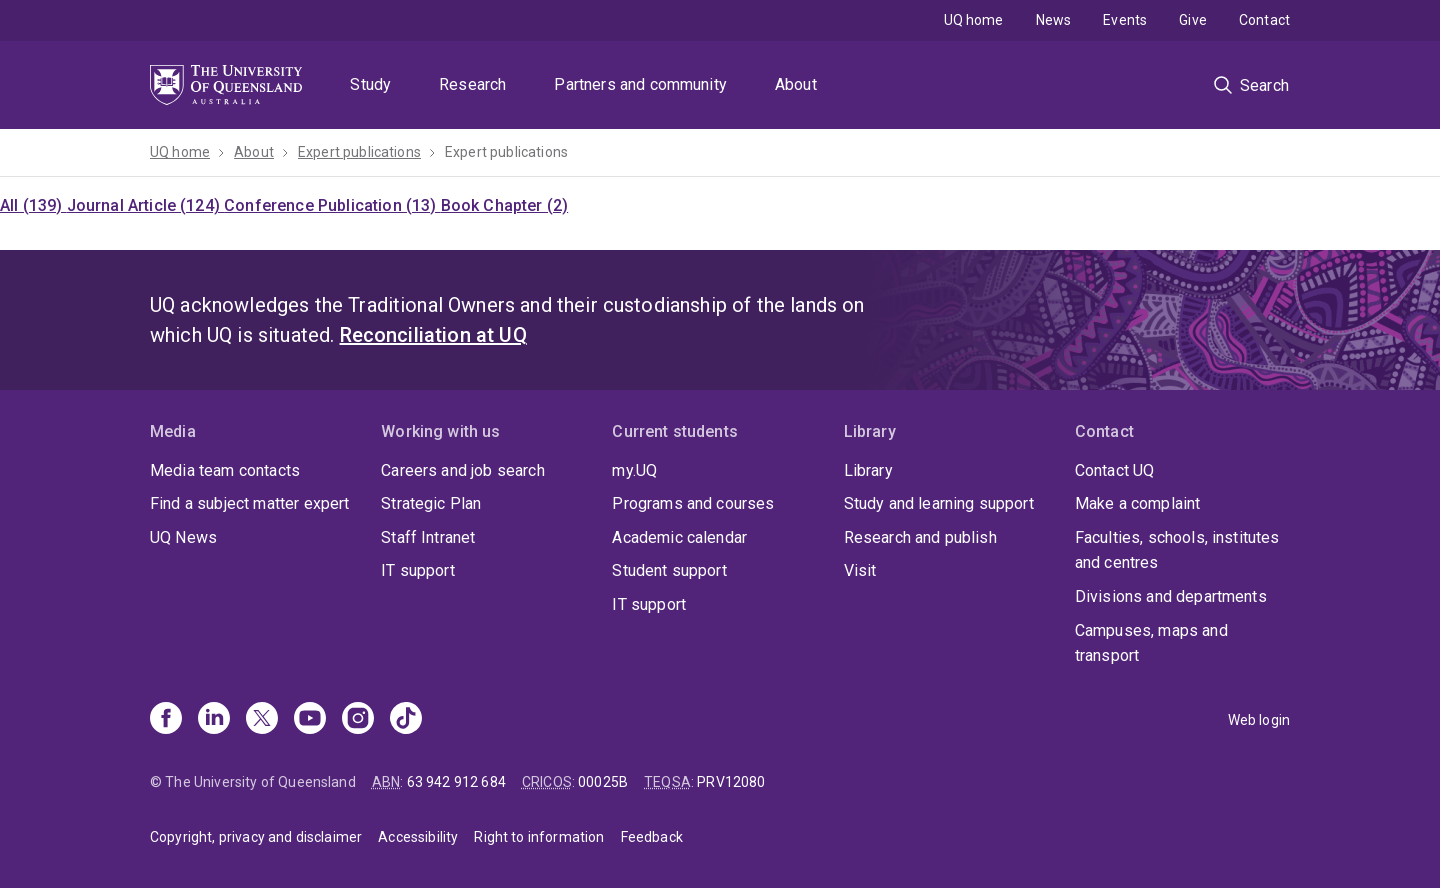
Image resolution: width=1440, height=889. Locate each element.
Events (1125, 20)
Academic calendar (679, 537)
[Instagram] (358, 720)
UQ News (183, 537)
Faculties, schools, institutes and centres (1177, 550)
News (1054, 20)
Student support (669, 570)
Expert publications (359, 152)
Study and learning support (939, 503)
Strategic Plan (431, 503)
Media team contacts (225, 470)
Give (1193, 20)
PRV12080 (731, 782)
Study (370, 84)
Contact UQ (1115, 470)
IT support (418, 570)
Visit (860, 570)
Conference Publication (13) (332, 205)
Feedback (652, 837)
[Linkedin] (214, 720)
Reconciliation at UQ (433, 335)
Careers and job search (463, 470)
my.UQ (634, 470)
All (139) (33, 205)
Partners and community (640, 84)
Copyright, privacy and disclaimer (256, 837)
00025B (603, 782)
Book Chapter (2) (505, 205)
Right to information (539, 837)
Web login (1259, 720)
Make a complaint (1138, 503)
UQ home (974, 20)
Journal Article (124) (146, 205)
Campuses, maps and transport (1151, 643)
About (796, 84)
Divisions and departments (1171, 596)
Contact (1264, 20)
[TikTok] (406, 720)
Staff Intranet (428, 537)
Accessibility (418, 837)
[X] (262, 720)
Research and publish (920, 537)
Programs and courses (693, 503)
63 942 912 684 (456, 782)
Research (472, 84)
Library (868, 470)
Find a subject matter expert (249, 503)
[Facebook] (166, 720)
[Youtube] (310, 720)
